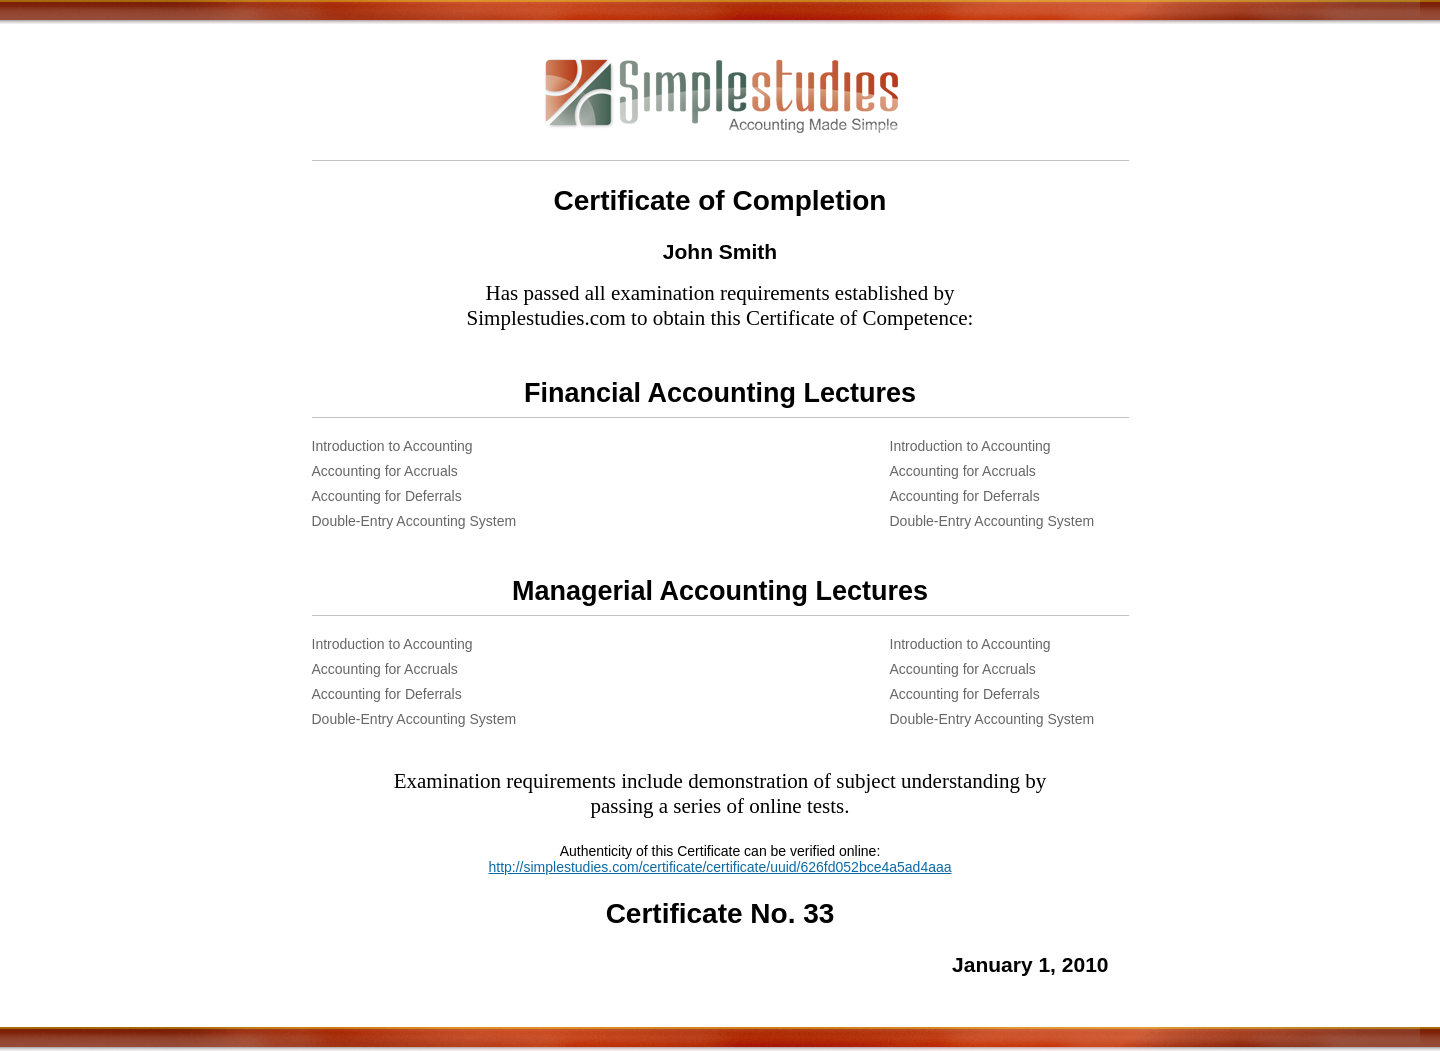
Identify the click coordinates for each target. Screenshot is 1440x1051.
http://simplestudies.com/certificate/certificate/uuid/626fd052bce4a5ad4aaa (719, 867)
